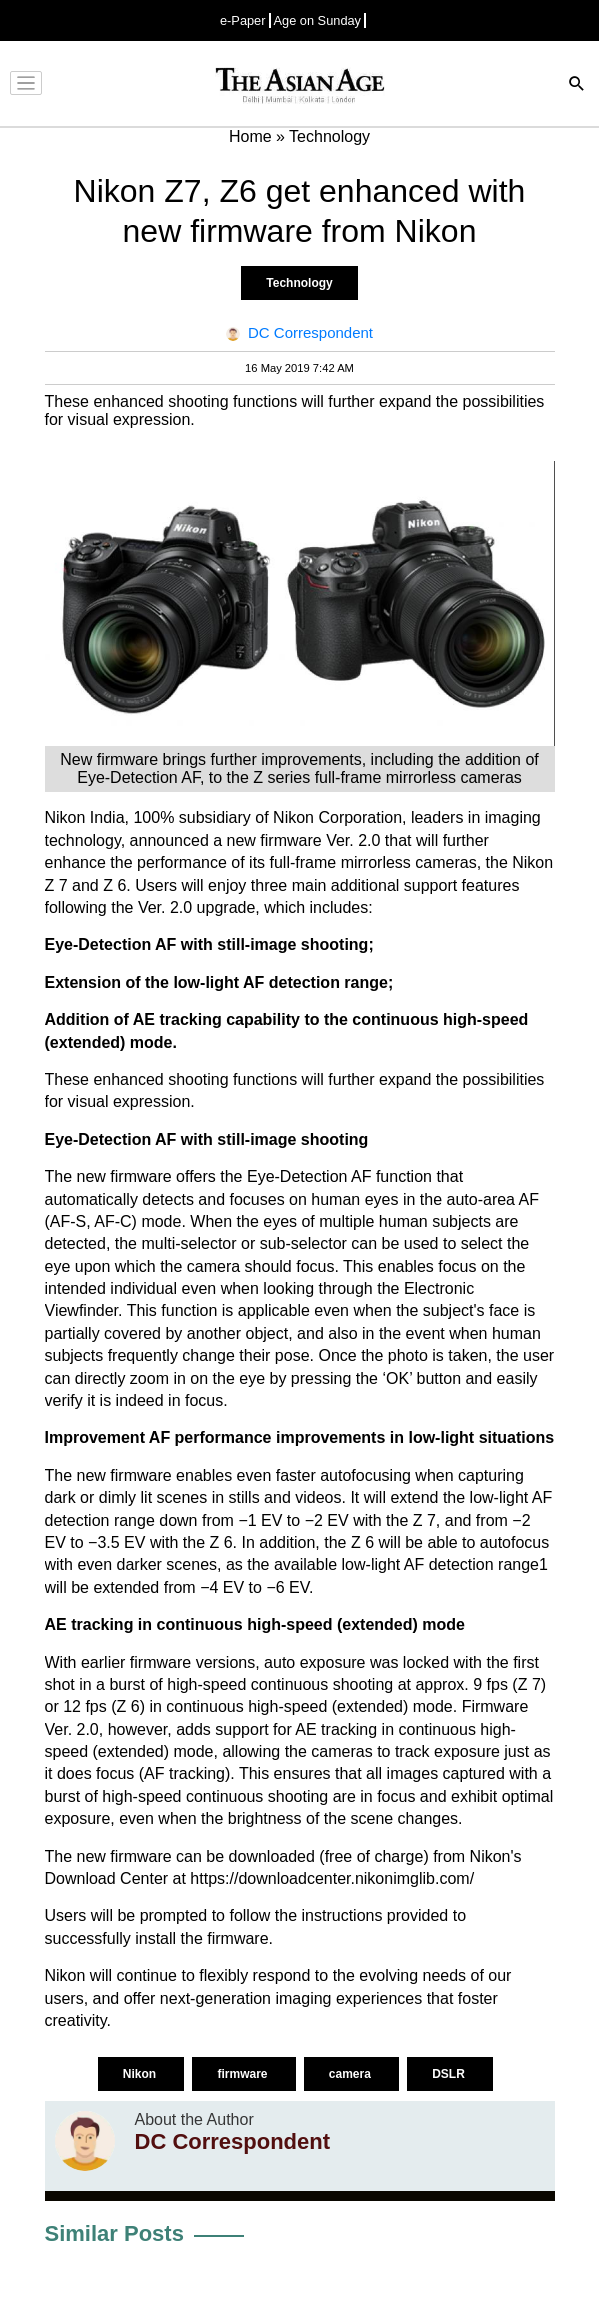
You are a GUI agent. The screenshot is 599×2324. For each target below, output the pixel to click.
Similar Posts (114, 2233)
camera (351, 2074)
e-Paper (243, 20)
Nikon (141, 2074)
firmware (243, 2074)
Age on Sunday (318, 20)
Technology (299, 283)
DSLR (450, 2074)
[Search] (577, 85)
